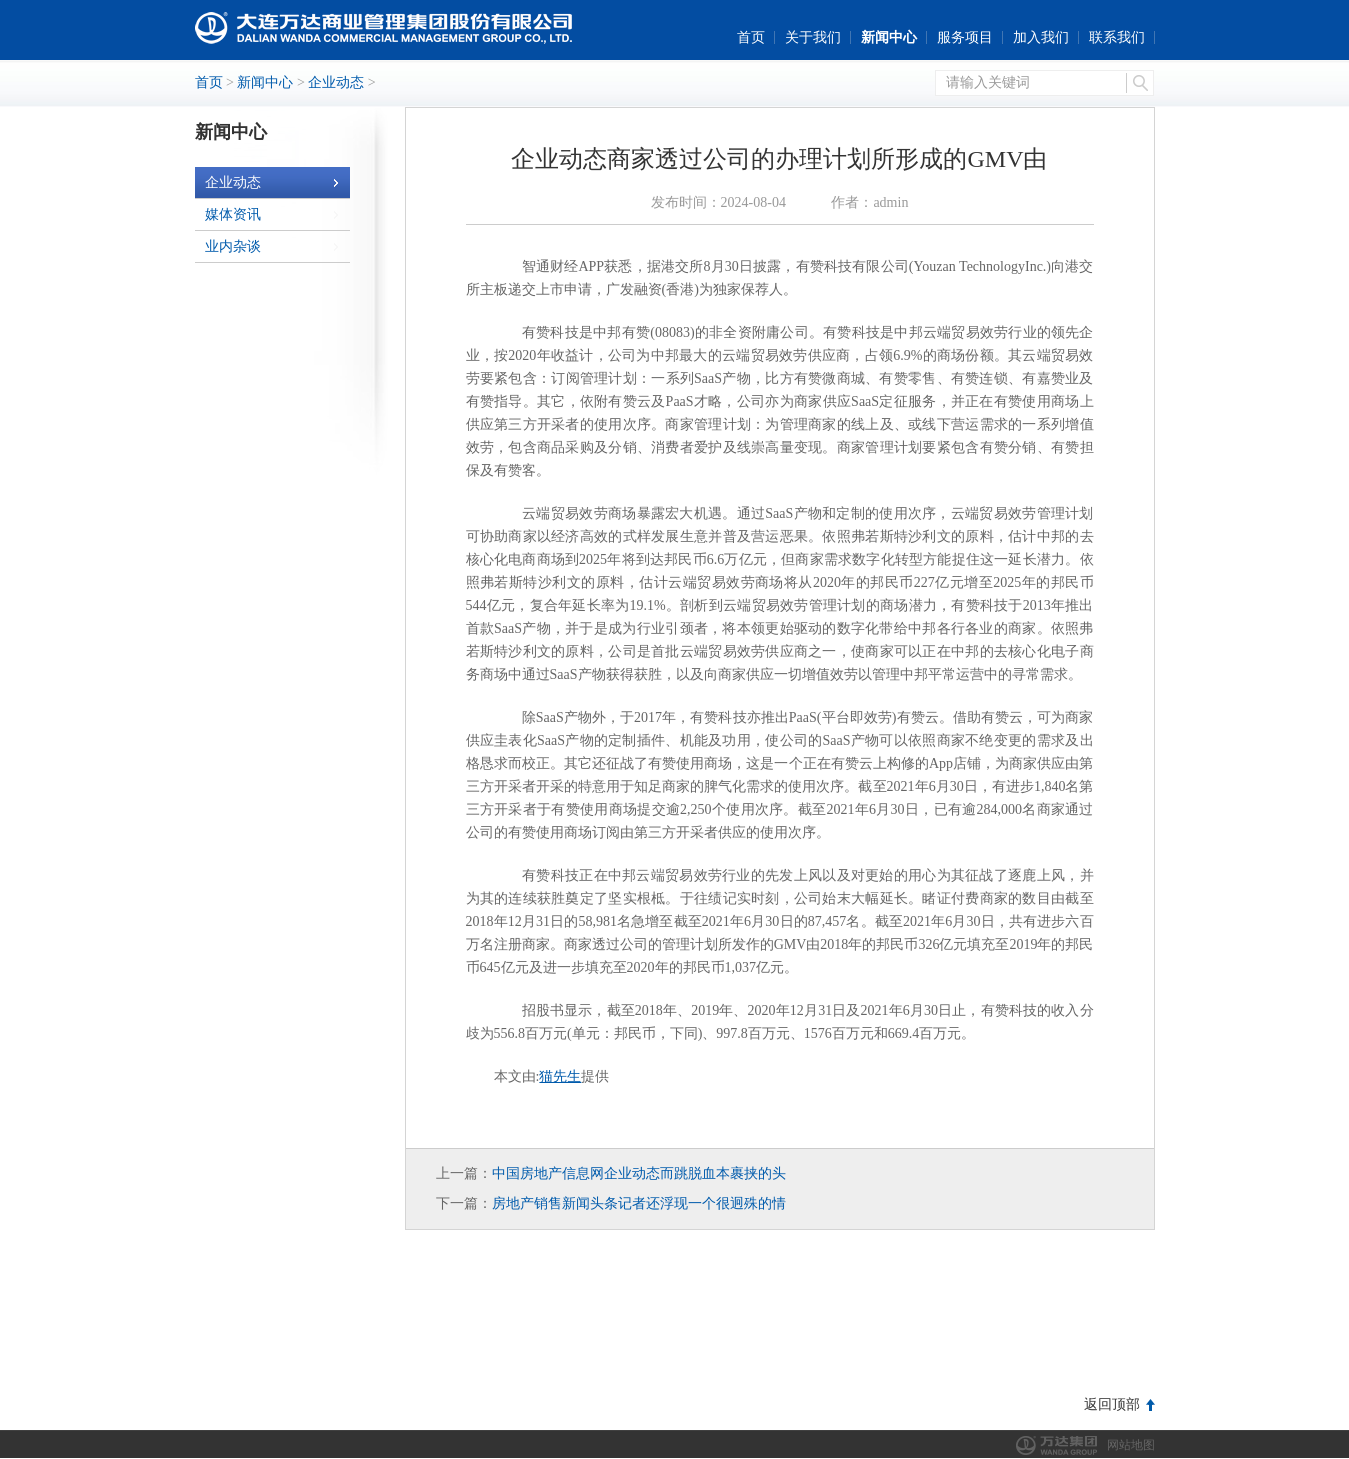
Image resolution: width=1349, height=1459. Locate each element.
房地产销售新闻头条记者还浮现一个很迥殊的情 (639, 1203)
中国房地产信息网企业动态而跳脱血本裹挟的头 (639, 1173)
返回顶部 (1112, 1404)
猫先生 (560, 1076)
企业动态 (336, 82)
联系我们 (1117, 37)
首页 (751, 37)
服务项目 (965, 37)
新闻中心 (889, 37)
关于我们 (813, 37)
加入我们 (1041, 37)
